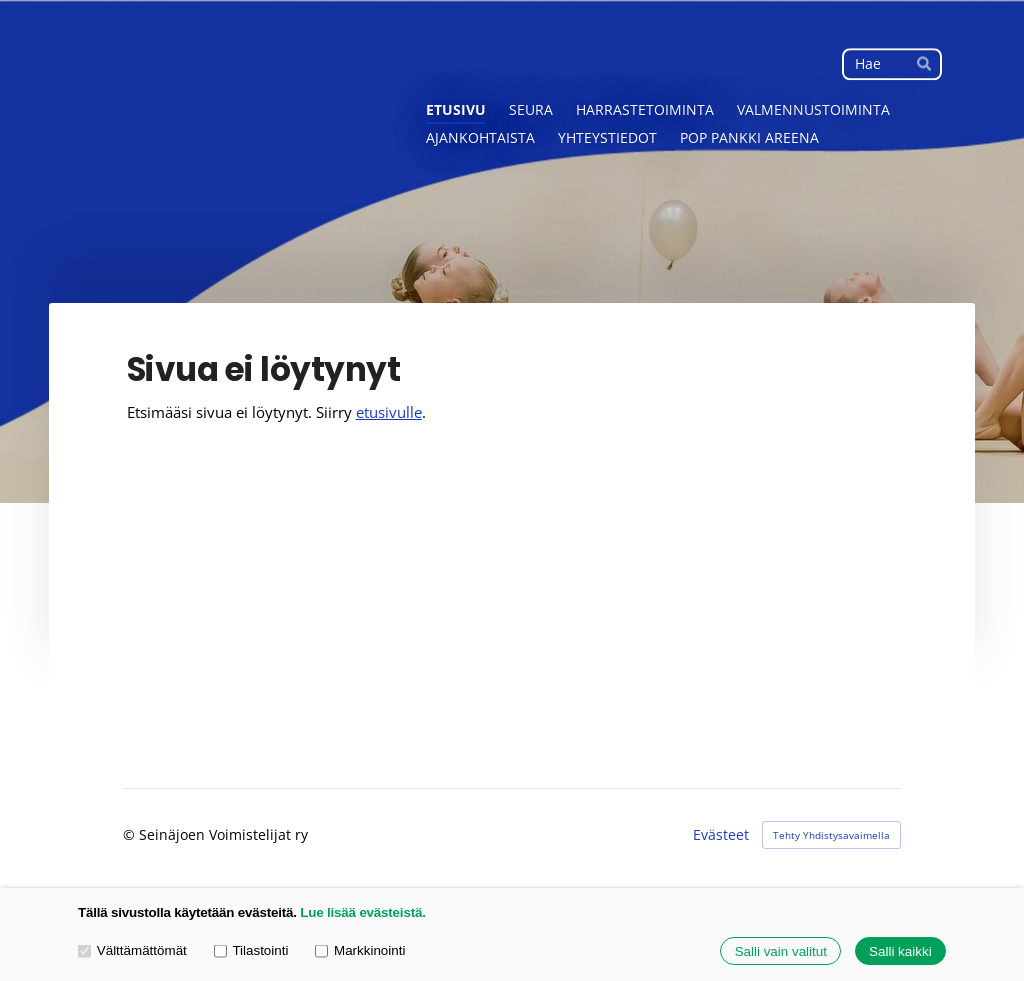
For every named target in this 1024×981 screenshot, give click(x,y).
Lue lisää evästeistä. (362, 912)
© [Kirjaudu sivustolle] (131, 834)
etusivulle (389, 412)
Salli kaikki (900, 951)
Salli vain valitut (781, 951)
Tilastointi (251, 950)
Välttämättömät (132, 950)
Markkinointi (360, 950)
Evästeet (721, 835)
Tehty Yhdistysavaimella (831, 835)
